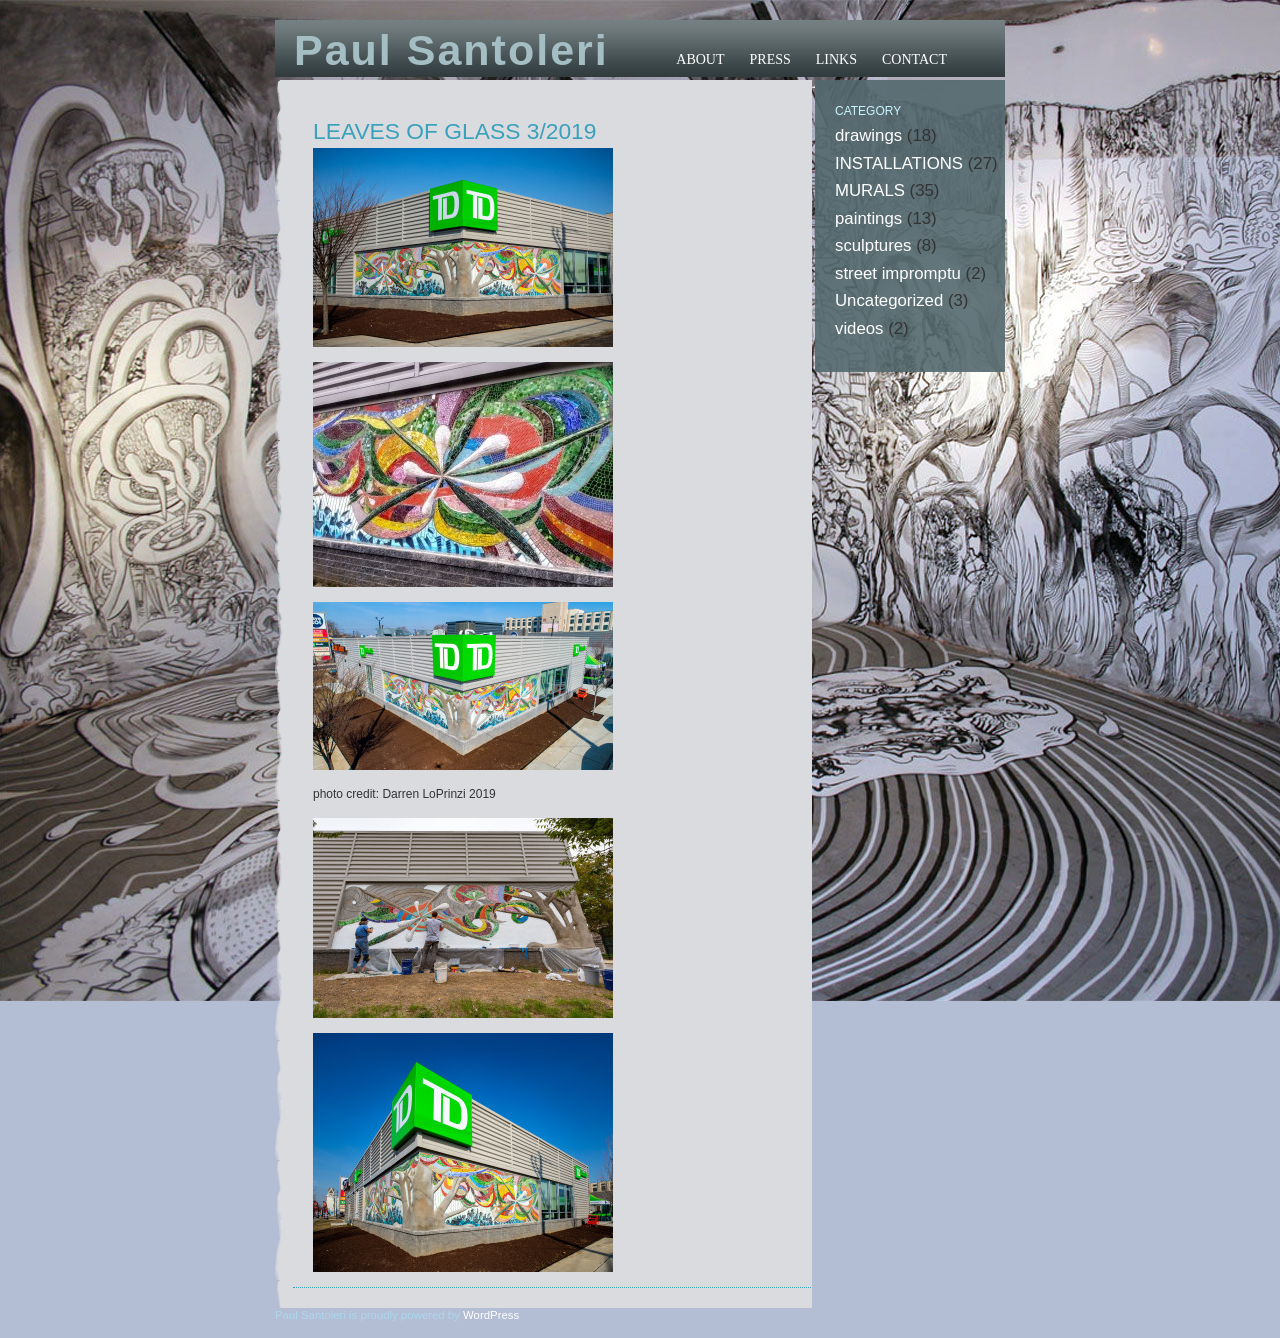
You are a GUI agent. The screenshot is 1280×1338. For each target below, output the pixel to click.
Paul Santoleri (451, 50)
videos (859, 328)
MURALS (870, 190)
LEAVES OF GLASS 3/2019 (454, 131)
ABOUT (700, 59)
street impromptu (898, 273)
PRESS (770, 59)
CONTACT (914, 59)
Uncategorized (889, 300)
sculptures (873, 245)
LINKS (836, 59)
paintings (868, 218)
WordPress (491, 1315)
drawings (868, 135)
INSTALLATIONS (899, 163)
